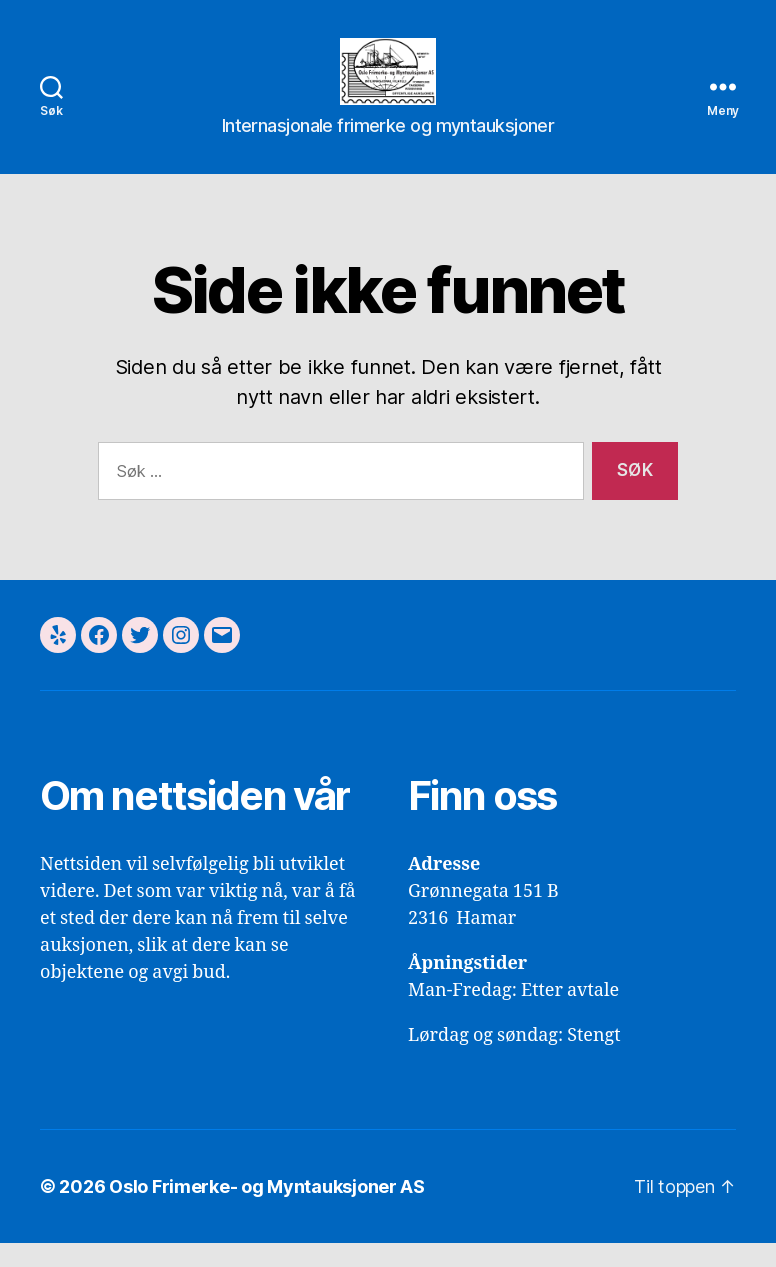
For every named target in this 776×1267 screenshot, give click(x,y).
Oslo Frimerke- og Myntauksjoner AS (267, 1210)
